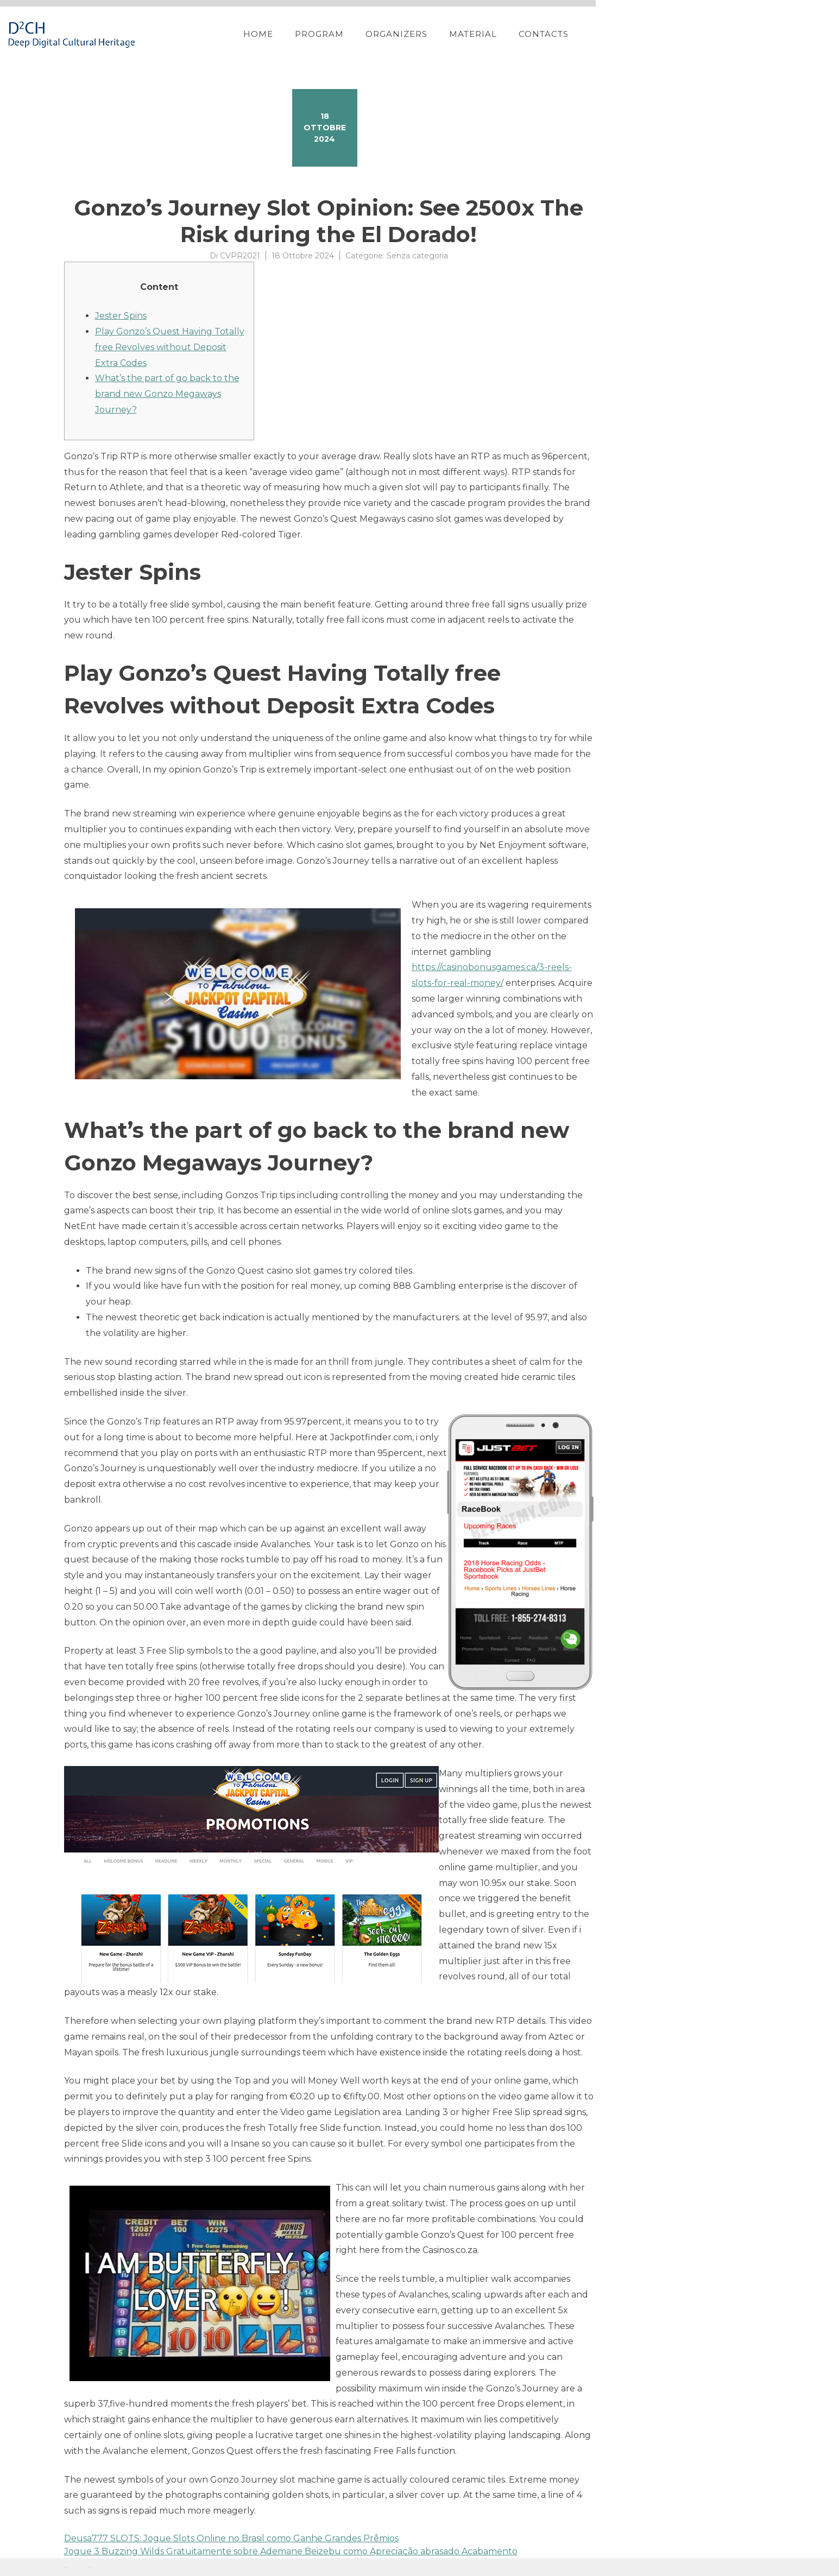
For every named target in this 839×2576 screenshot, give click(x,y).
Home (445, 34)
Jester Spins (121, 316)
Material (660, 34)
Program (506, 34)
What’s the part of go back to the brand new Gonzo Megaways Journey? (167, 394)
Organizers (584, 34)
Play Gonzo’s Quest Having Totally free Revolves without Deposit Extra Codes (169, 347)
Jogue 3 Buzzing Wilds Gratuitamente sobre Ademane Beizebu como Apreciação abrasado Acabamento (291, 2551)
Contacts (731, 34)
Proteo (65, 2567)
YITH (90, 2567)
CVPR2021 (240, 256)
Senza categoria (417, 256)
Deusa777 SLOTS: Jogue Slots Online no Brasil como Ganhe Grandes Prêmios (231, 2538)
